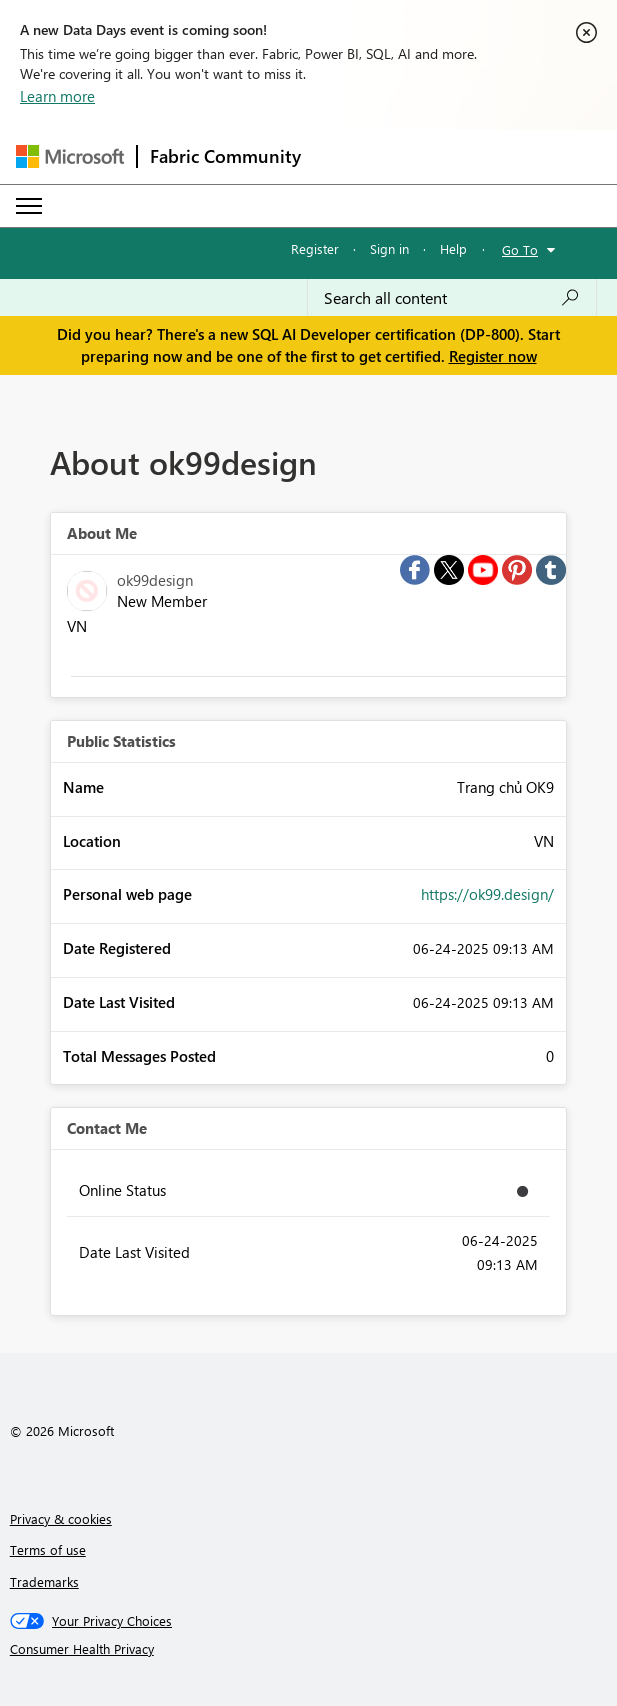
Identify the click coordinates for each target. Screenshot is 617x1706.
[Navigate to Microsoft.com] (70, 156)
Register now (493, 356)
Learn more (57, 96)
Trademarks (44, 1581)
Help (453, 248)
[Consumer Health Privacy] (309, 1649)
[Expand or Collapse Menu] (29, 206)
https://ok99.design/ (487, 894)
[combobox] (452, 298)
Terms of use (48, 1549)
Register (315, 248)
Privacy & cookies (61, 1518)
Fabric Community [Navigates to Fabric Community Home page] (225, 156)
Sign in (389, 248)
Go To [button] (520, 249)
